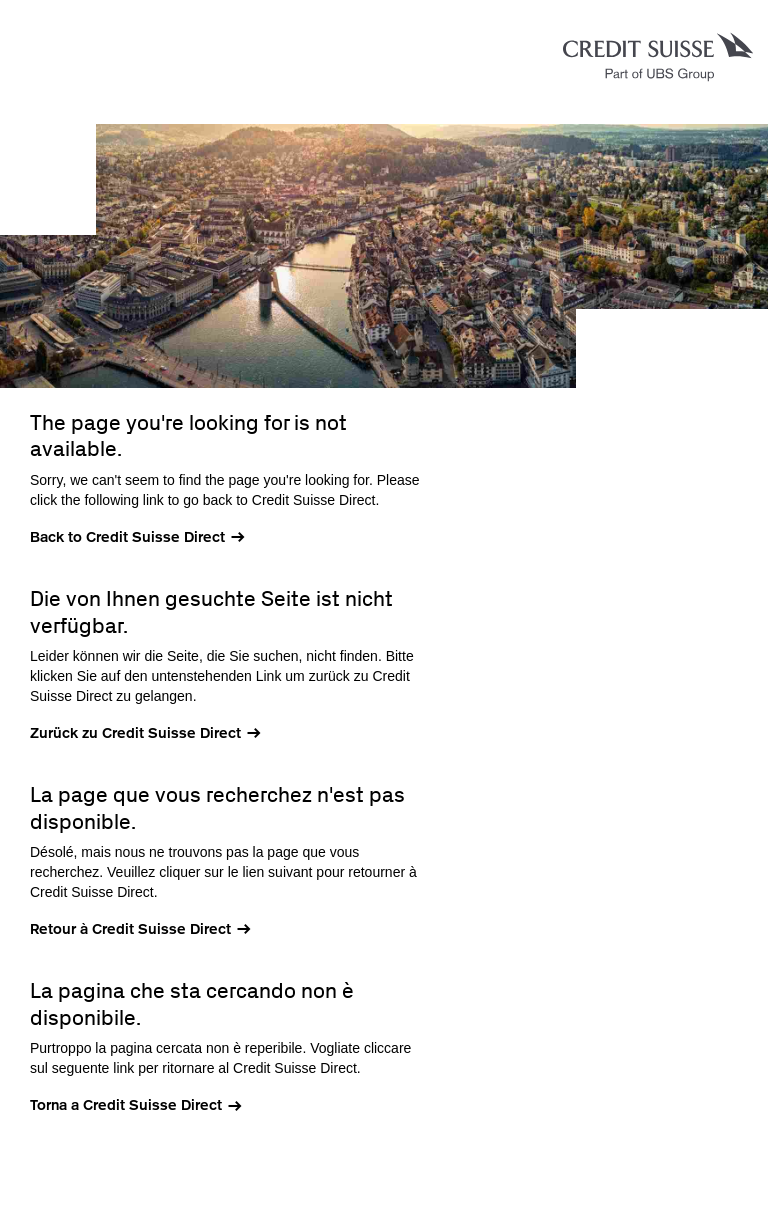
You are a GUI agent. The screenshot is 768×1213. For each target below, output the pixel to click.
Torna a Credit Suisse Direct (126, 1105)
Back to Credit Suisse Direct (127, 537)
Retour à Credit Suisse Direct (130, 929)
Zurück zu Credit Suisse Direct (135, 733)
